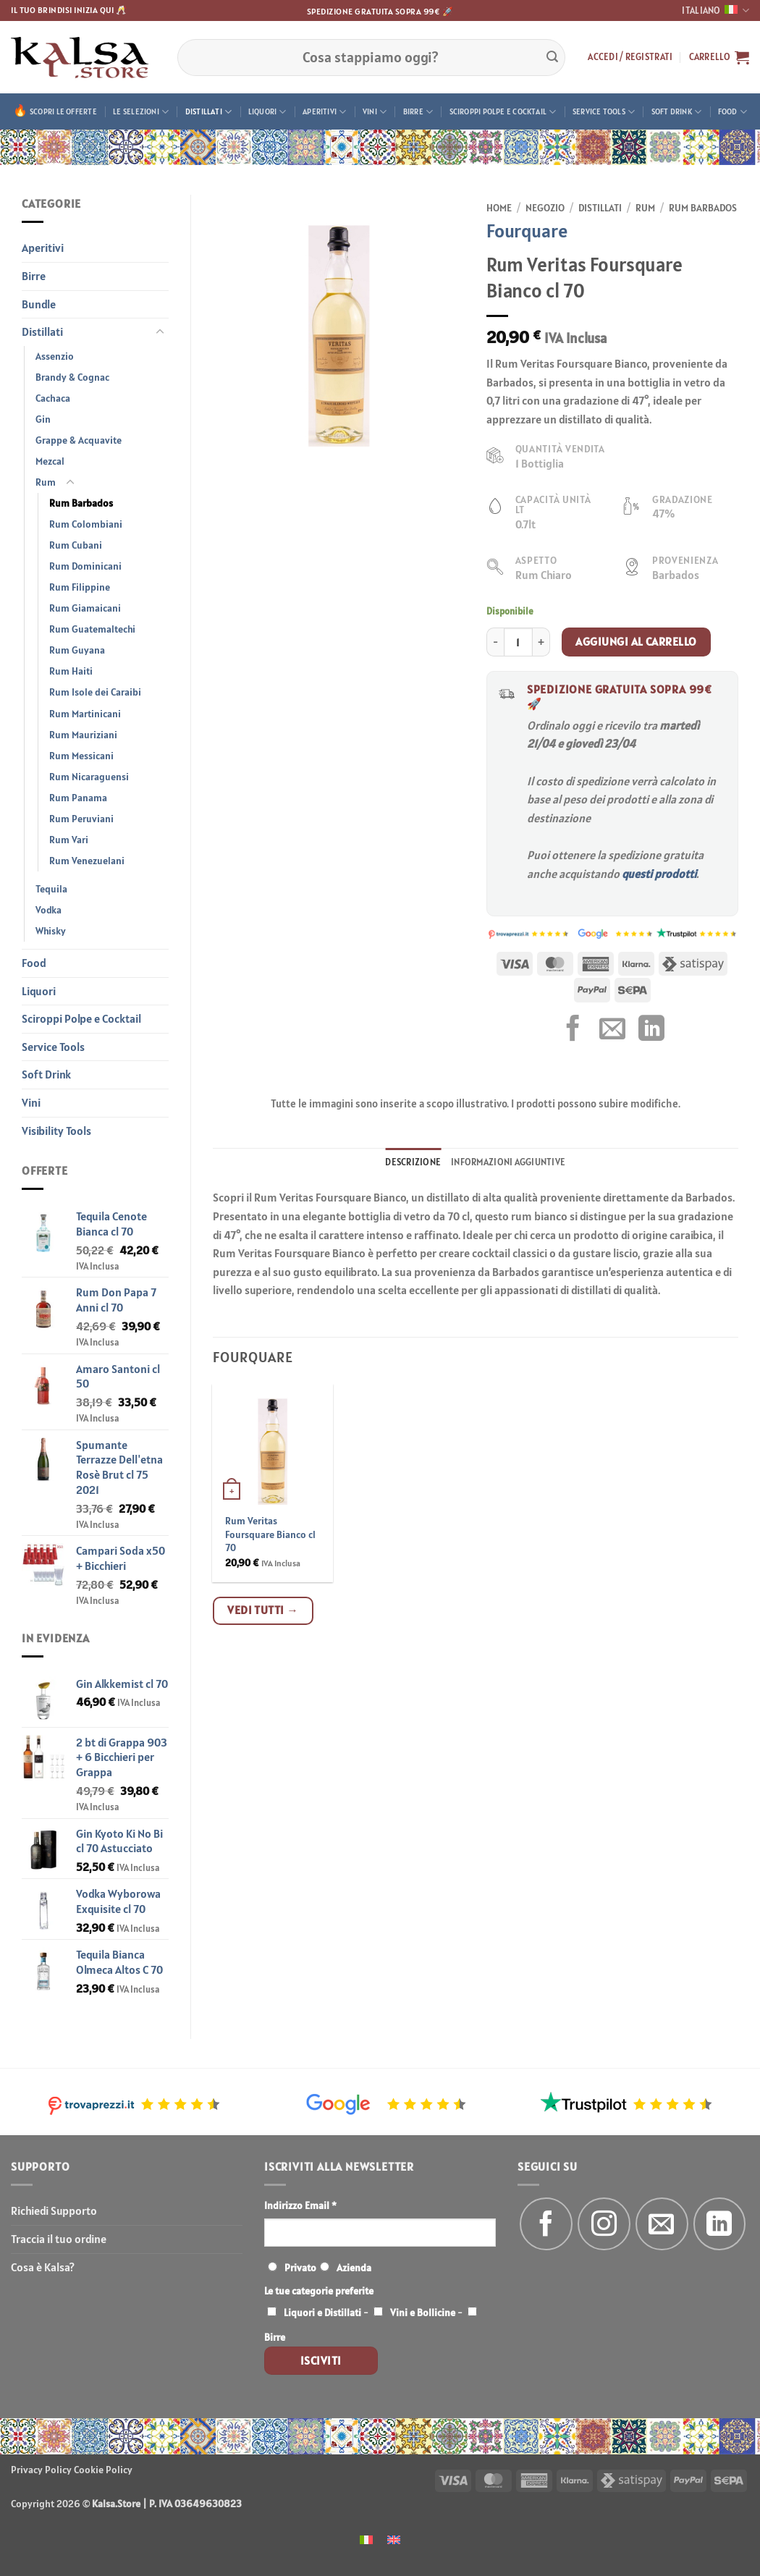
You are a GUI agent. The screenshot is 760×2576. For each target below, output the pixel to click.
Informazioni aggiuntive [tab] (508, 1162)
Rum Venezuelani (86, 860)
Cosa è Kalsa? (43, 2267)
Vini (375, 112)
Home (499, 207)
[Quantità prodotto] (518, 642)
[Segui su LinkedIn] (719, 2223)
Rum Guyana (77, 649)
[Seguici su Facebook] (546, 2223)
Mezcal (49, 461)
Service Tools (604, 112)
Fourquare (527, 230)
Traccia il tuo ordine (58, 2238)
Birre (418, 112)
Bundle (39, 304)
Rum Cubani (75, 545)
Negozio (545, 207)
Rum (45, 482)
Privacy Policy (41, 2469)
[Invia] (552, 57)
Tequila (51, 888)
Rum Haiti (71, 670)
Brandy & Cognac (72, 377)
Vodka (48, 909)
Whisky (50, 930)
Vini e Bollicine (422, 2312)
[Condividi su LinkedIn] (651, 1030)
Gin (43, 419)
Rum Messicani (81, 755)
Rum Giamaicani (85, 608)
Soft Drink (676, 112)
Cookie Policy (103, 2469)
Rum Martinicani (85, 713)
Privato (300, 2267)
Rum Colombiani (85, 524)
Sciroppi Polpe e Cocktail (503, 112)
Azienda (354, 2267)
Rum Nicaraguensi (89, 776)
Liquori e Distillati (322, 2312)
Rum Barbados (81, 503)
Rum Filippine (79, 587)
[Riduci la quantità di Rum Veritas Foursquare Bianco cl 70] (495, 642)
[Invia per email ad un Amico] (612, 1030)
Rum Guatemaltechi (92, 628)
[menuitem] (366, 2538)
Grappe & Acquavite (78, 440)
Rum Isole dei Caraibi (95, 691)
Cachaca (52, 398)
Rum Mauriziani (83, 734)
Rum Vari (68, 839)
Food (732, 112)
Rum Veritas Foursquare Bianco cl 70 (270, 1534)
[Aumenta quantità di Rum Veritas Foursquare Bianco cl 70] (541, 642)
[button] (630, 57)
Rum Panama (78, 797)
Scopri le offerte (63, 111)
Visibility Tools (56, 1130)
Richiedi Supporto (54, 2210)
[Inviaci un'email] (662, 2223)
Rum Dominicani (85, 566)
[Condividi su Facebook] (573, 1030)
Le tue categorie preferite (318, 2290)
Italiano (715, 10)
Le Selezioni (141, 112)
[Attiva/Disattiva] (160, 332)
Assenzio (54, 356)
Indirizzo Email (300, 2205)
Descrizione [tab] (413, 1162)
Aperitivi (324, 112)
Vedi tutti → (262, 1609)
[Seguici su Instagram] (604, 2223)
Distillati (208, 112)
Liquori (267, 112)
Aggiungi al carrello (635, 641)
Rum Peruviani (81, 818)
